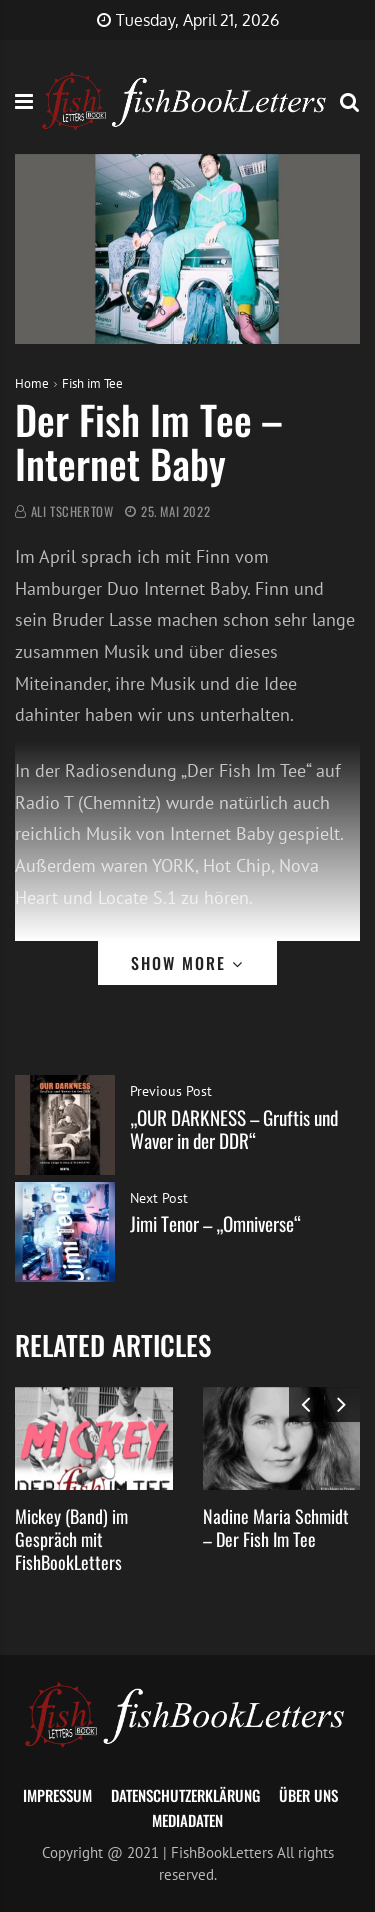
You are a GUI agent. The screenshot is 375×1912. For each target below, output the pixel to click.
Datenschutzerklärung (185, 1795)
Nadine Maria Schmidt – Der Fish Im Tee (276, 1527)
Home (32, 383)
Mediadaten (187, 1820)
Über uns (308, 1795)
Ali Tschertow (72, 511)
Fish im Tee (92, 383)
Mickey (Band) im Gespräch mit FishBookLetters (71, 1539)
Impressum (57, 1795)
